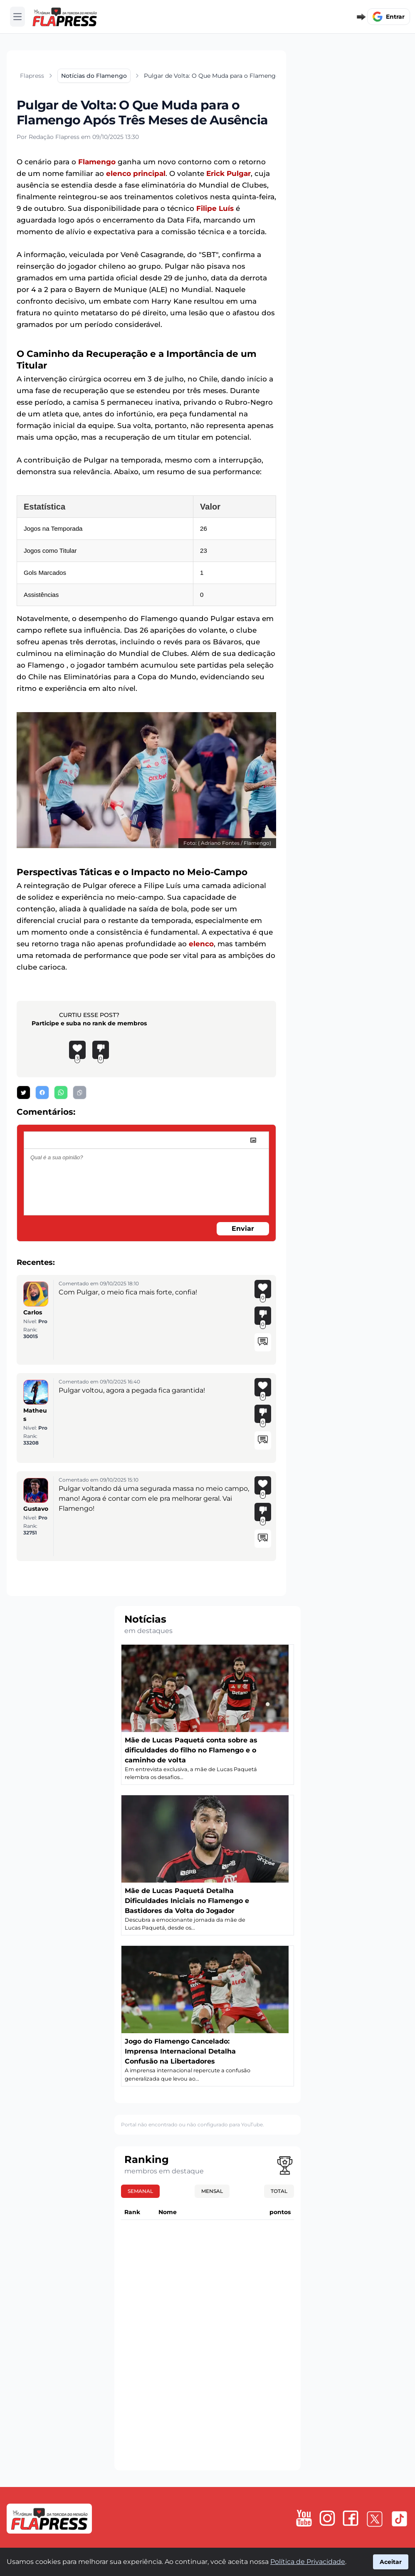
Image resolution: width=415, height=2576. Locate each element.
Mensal (212, 2191)
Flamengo (97, 162)
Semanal (140, 2191)
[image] (253, 1140)
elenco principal (136, 173)
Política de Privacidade (307, 2562)
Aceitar (391, 2562)
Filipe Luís (215, 208)
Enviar (243, 1228)
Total (279, 2191)
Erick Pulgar (228, 173)
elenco (201, 944)
